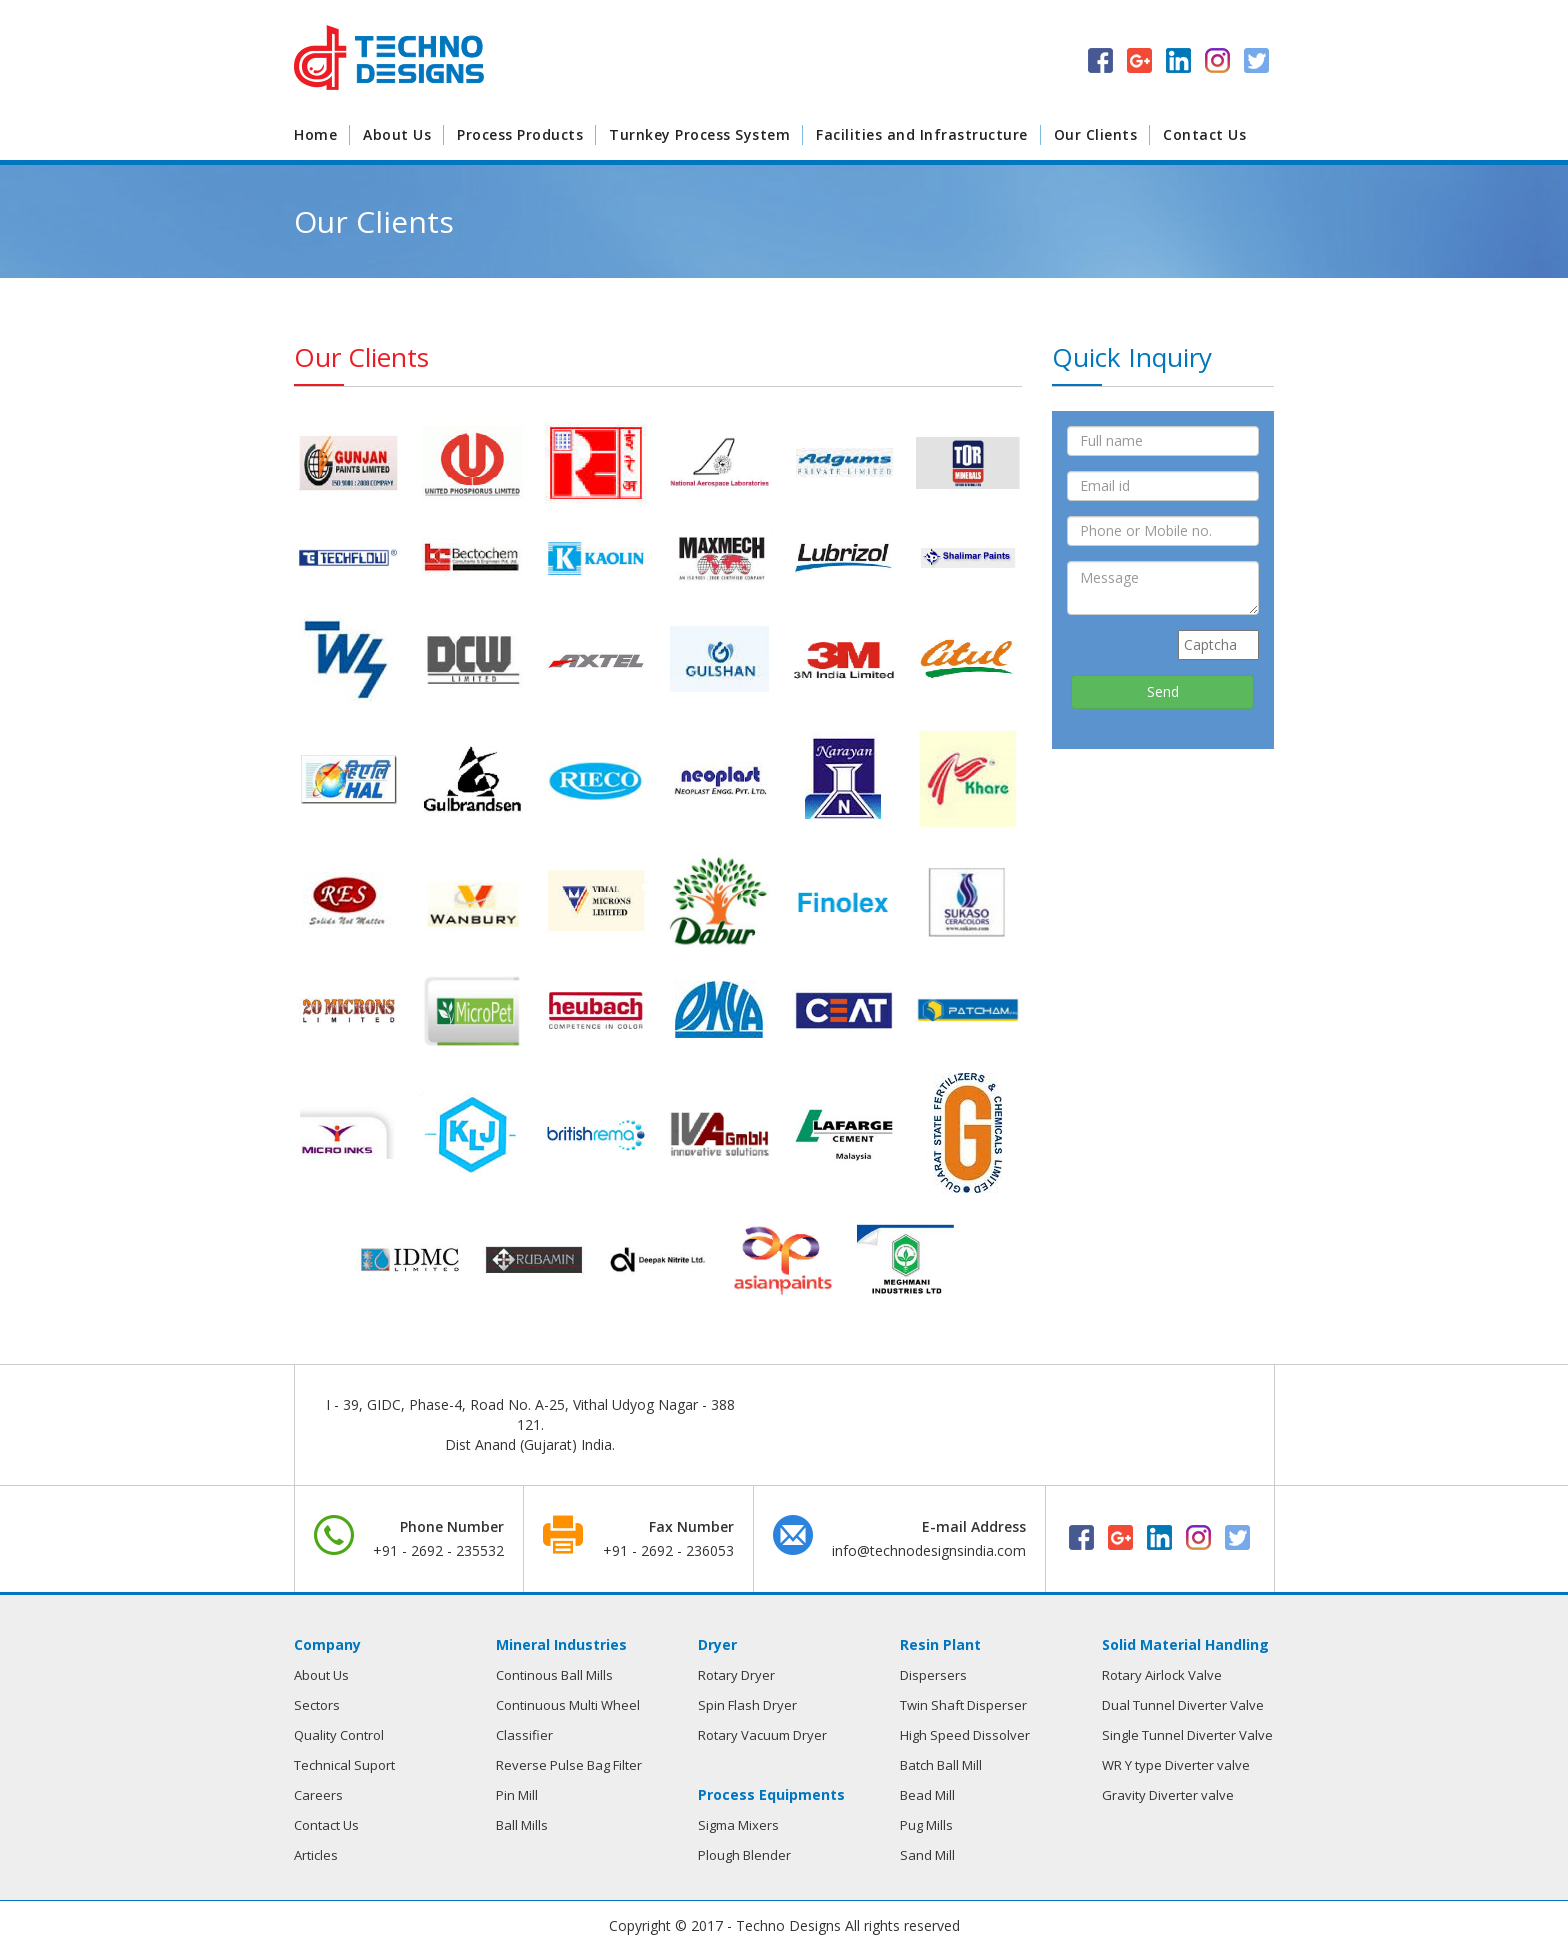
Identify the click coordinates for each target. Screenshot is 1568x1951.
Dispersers (933, 1675)
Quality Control (339, 1735)
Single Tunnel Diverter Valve (1187, 1735)
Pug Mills (926, 1825)
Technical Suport (344, 1765)
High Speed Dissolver (965, 1735)
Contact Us (1204, 134)
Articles (316, 1855)
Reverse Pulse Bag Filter (569, 1765)
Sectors (317, 1705)
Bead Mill (927, 1795)
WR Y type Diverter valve (1176, 1765)
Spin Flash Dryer (747, 1705)
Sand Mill (927, 1855)
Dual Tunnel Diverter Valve (1183, 1705)
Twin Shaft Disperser (963, 1705)
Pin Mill (517, 1795)
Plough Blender (744, 1855)
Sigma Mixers (738, 1825)
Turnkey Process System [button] (699, 134)
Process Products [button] (520, 134)
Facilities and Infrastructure (922, 134)
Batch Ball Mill (941, 1765)
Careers (318, 1795)
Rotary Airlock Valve (1162, 1675)
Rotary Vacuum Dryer (762, 1735)
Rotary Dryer (736, 1675)
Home (315, 134)
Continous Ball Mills (554, 1675)
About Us (397, 134)
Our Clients (1096, 134)
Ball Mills (522, 1825)
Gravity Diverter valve (1168, 1795)
